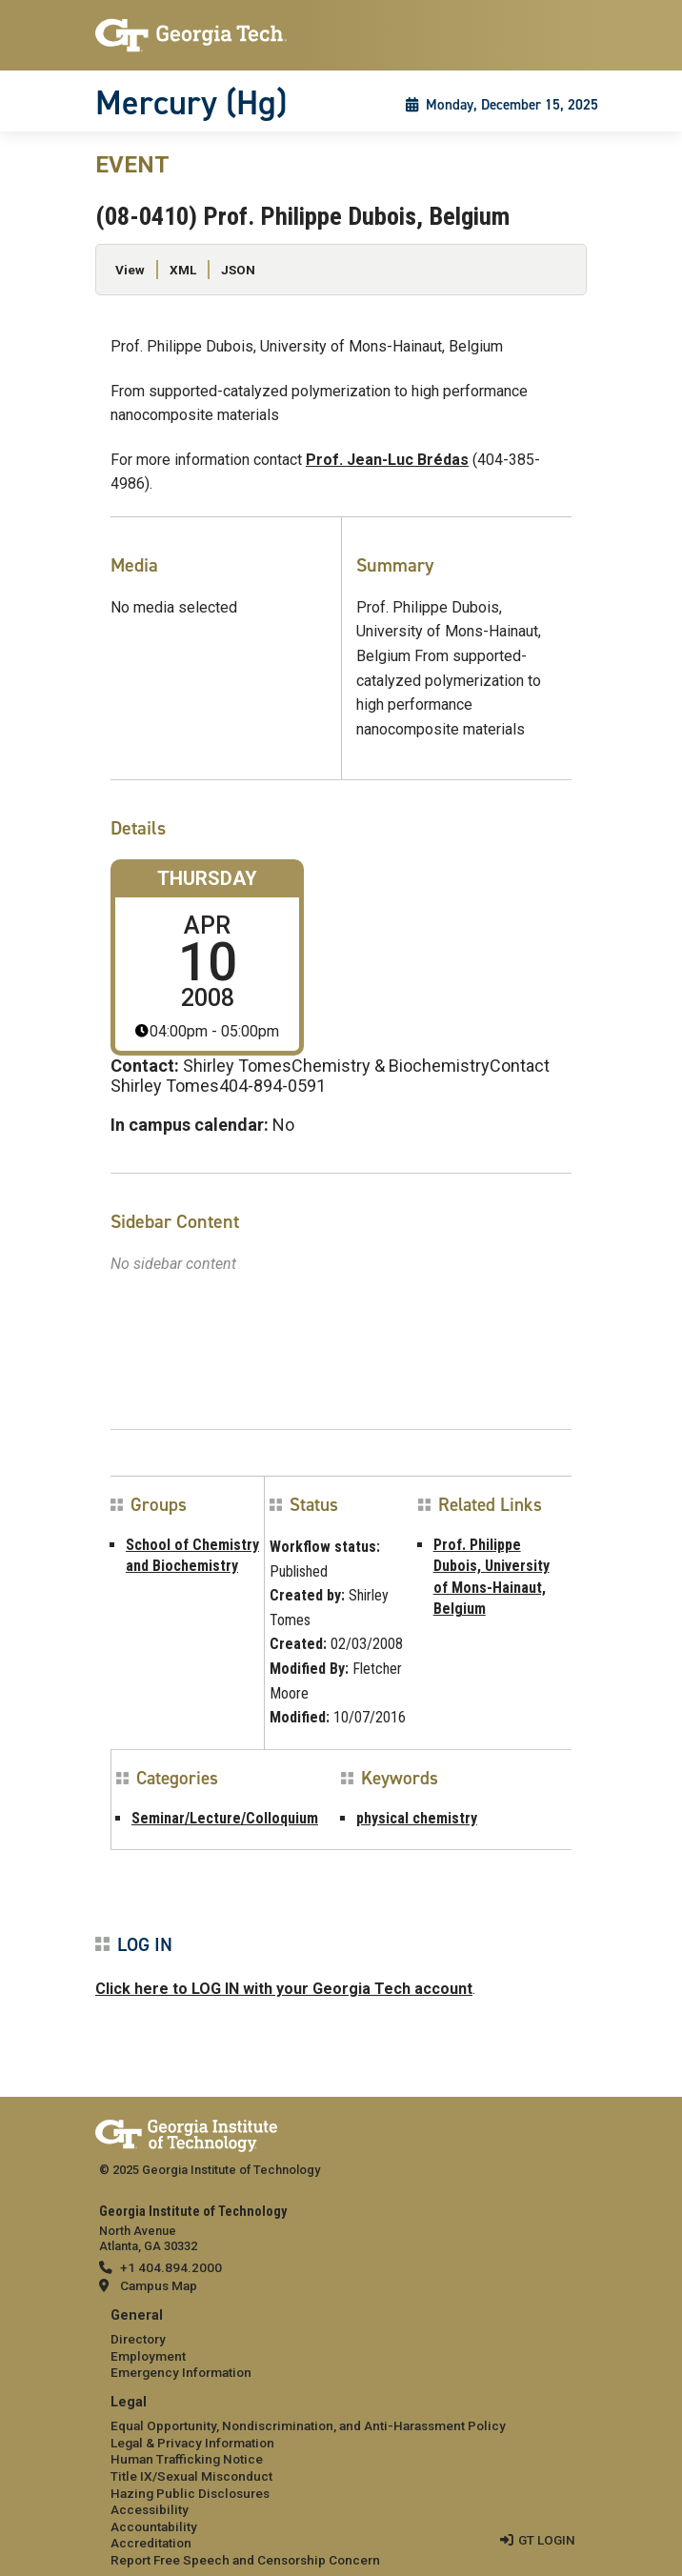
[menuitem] (341, 2345)
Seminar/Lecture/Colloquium (224, 1818)
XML (183, 269)
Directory (138, 2338)
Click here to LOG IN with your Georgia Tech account (283, 1989)
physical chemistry (416, 1818)
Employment (148, 2356)
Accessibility (149, 2509)
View (130, 269)
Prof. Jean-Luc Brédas (387, 460)
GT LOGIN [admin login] (546, 2539)
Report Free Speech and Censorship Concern (245, 2559)
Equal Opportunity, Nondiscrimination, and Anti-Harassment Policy (308, 2425)
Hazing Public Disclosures (190, 2493)
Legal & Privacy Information (192, 2442)
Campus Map (158, 2285)
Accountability (153, 2526)
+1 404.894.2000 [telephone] (171, 2267)
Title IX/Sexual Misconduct (191, 2476)
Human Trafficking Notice (186, 2458)
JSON (238, 269)
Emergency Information (180, 2372)
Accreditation (150, 2542)
